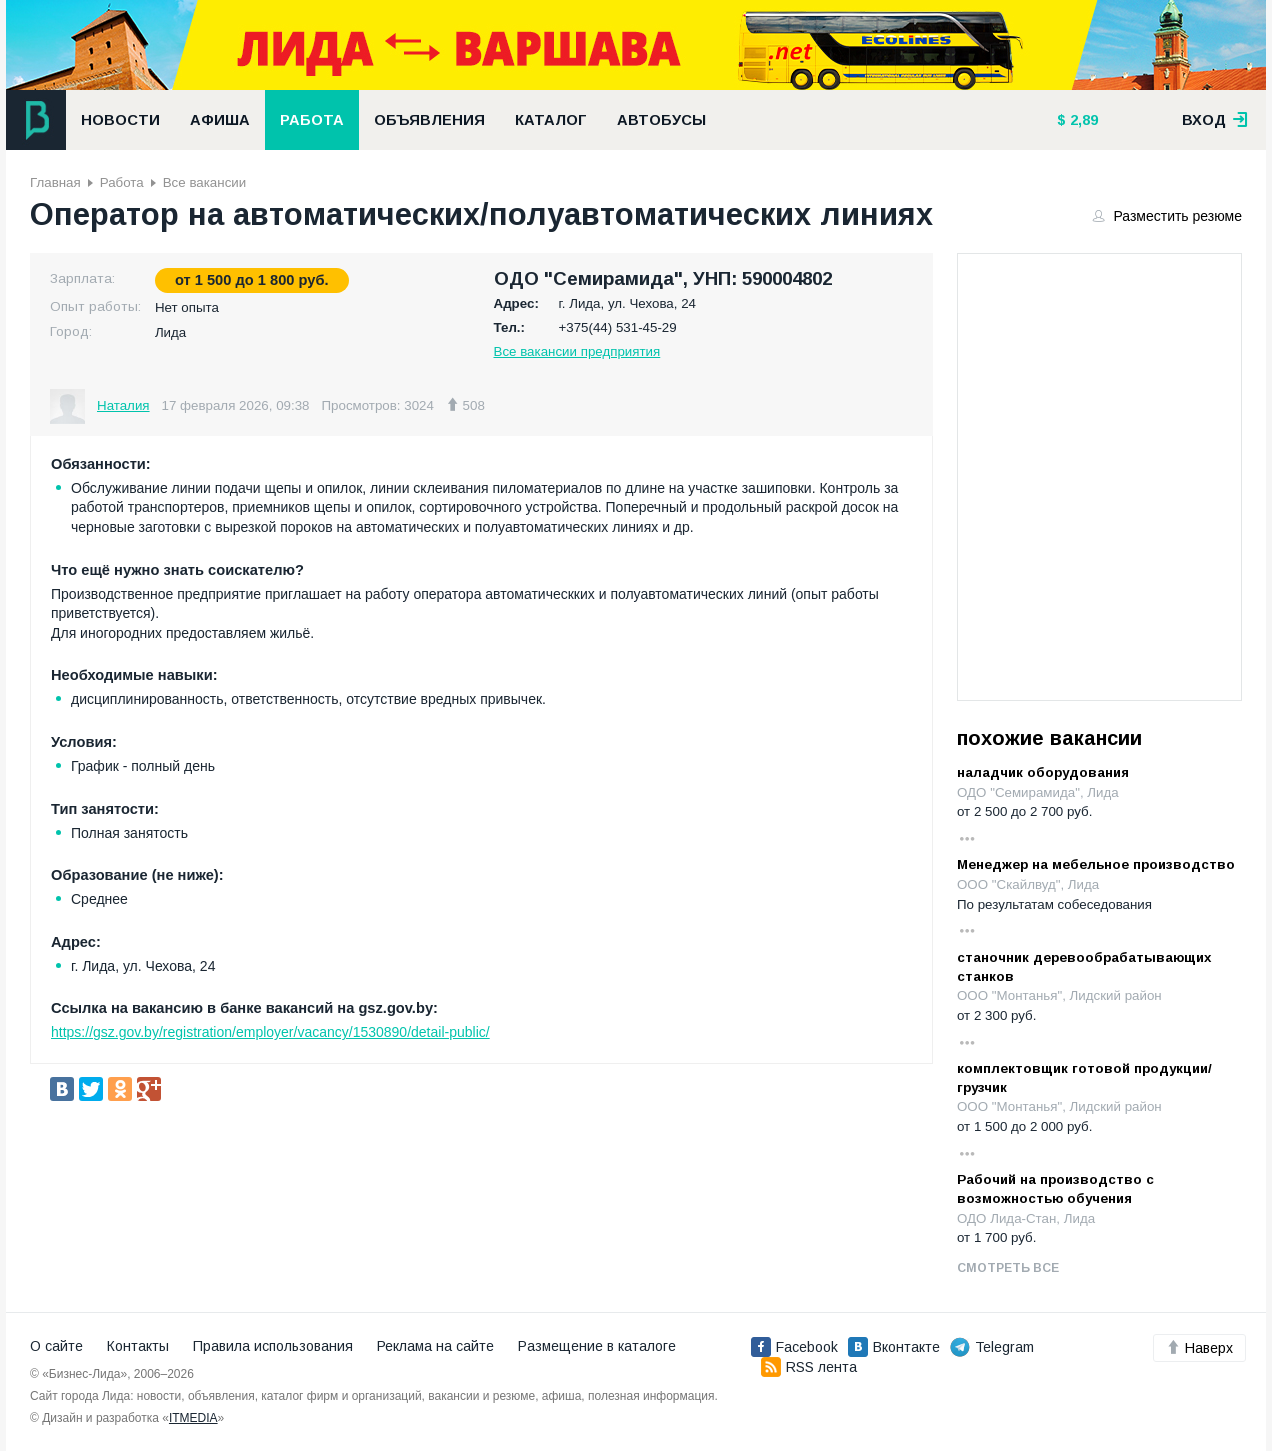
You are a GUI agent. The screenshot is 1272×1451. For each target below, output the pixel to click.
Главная (55, 182)
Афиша (220, 120)
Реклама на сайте (435, 1346)
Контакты (138, 1346)
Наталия (123, 405)
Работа (312, 120)
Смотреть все (1008, 1268)
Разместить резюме (1168, 216)
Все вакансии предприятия (577, 351)
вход (1215, 120)
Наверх (1199, 1348)
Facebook (794, 1347)
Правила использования (273, 1346)
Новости (120, 120)
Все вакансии (204, 182)
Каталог (551, 120)
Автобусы (661, 120)
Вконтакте (894, 1347)
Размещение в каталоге (597, 1346)
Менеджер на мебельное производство (1096, 864)
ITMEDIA (193, 1418)
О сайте (56, 1346)
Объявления (429, 120)
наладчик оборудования (1043, 772)
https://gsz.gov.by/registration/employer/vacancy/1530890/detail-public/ (270, 1032)
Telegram (992, 1347)
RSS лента (809, 1367)
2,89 (1082, 120)
